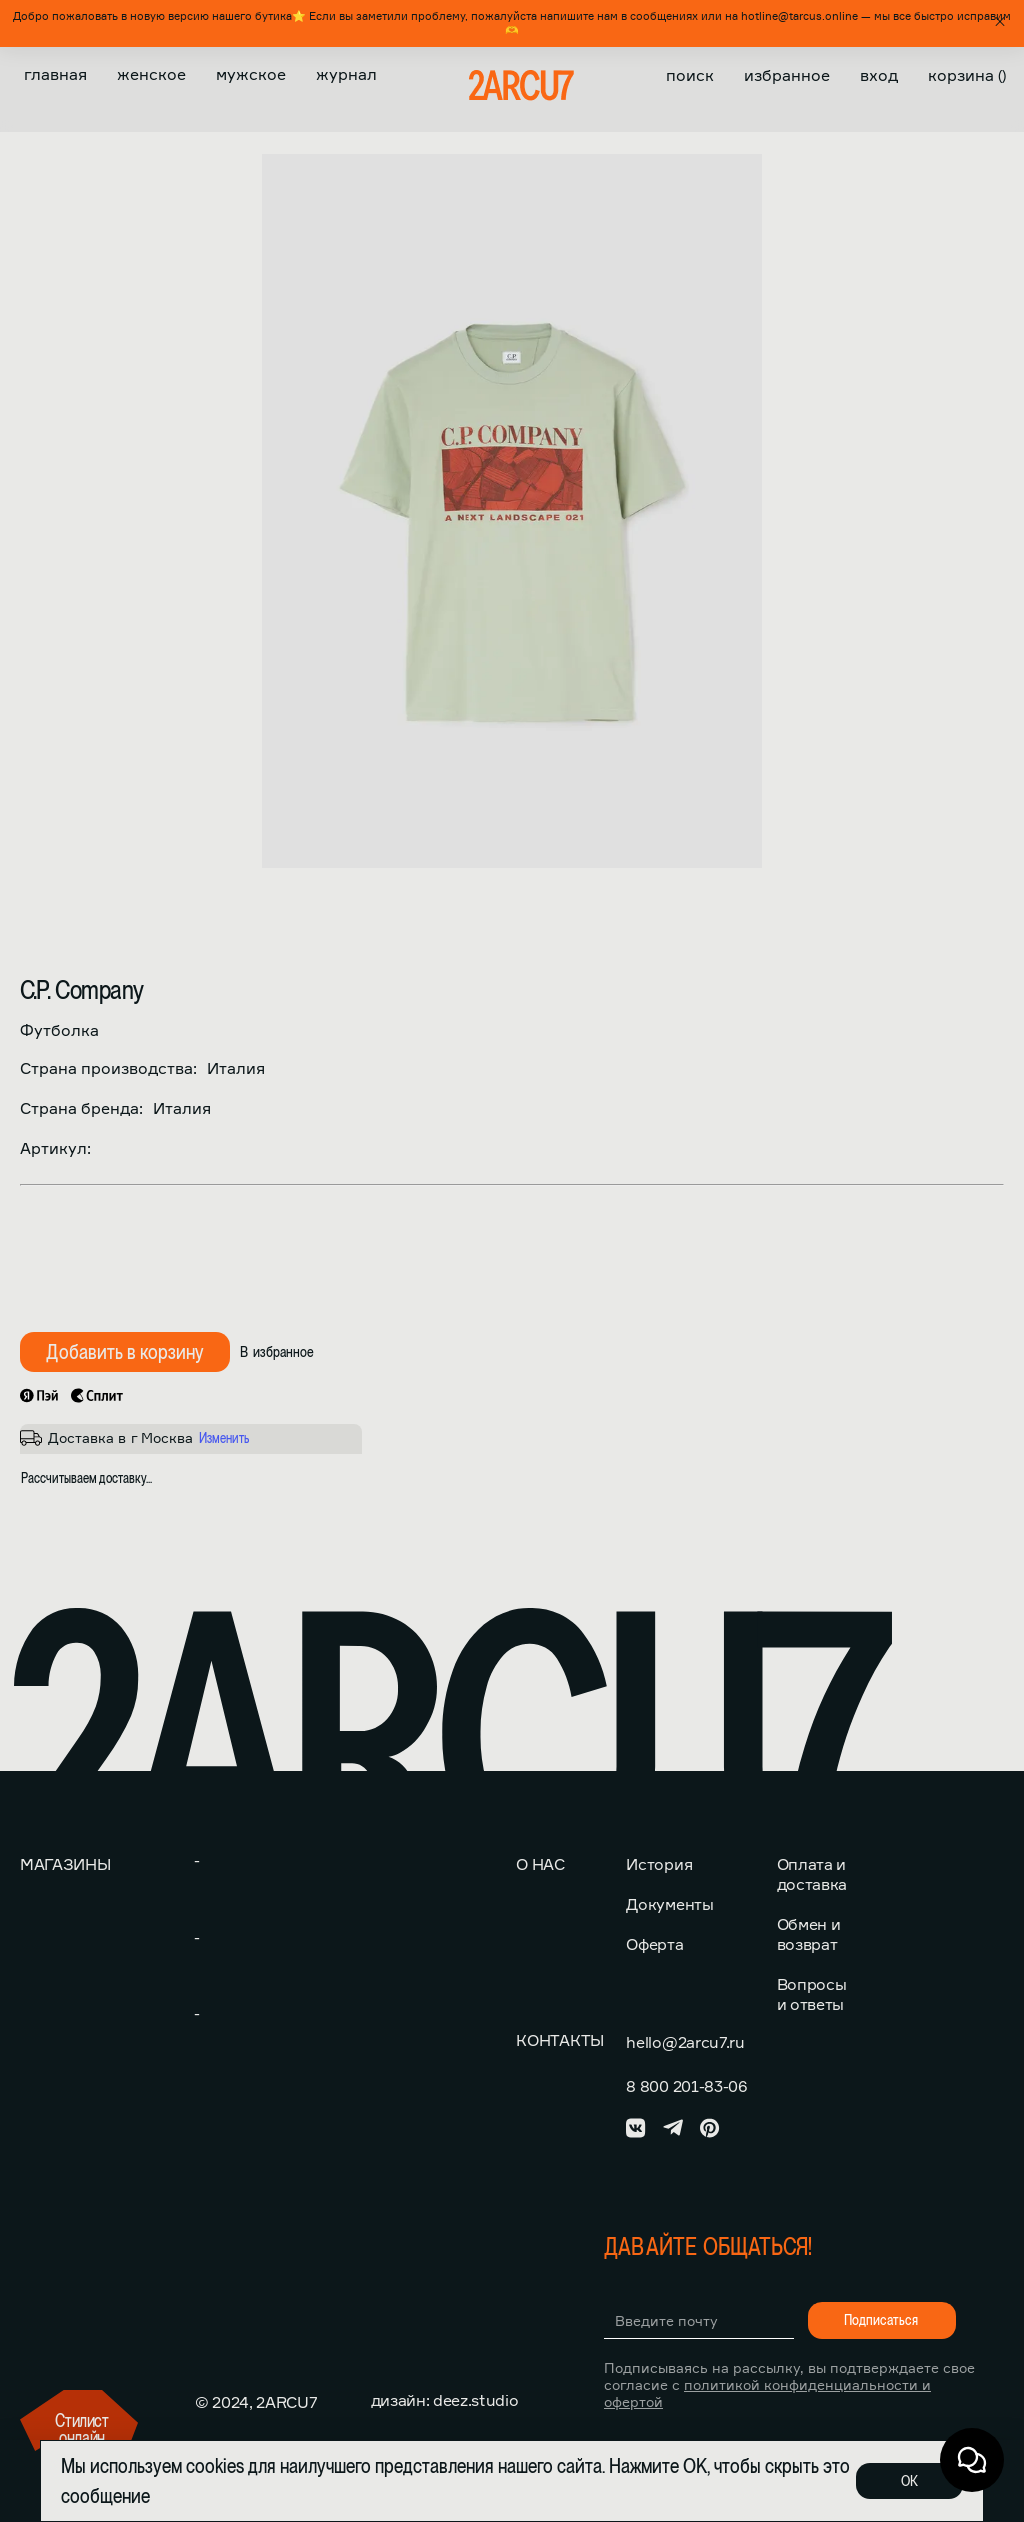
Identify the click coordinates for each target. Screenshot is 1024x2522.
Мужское (251, 74)
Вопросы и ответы (812, 1994)
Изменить (224, 1438)
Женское (151, 74)
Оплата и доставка (812, 1874)
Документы (669, 1904)
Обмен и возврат (809, 1934)
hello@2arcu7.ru (685, 2042)
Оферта (654, 1944)
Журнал (346, 74)
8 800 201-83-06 (686, 2086)
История (659, 1864)
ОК (909, 2481)
